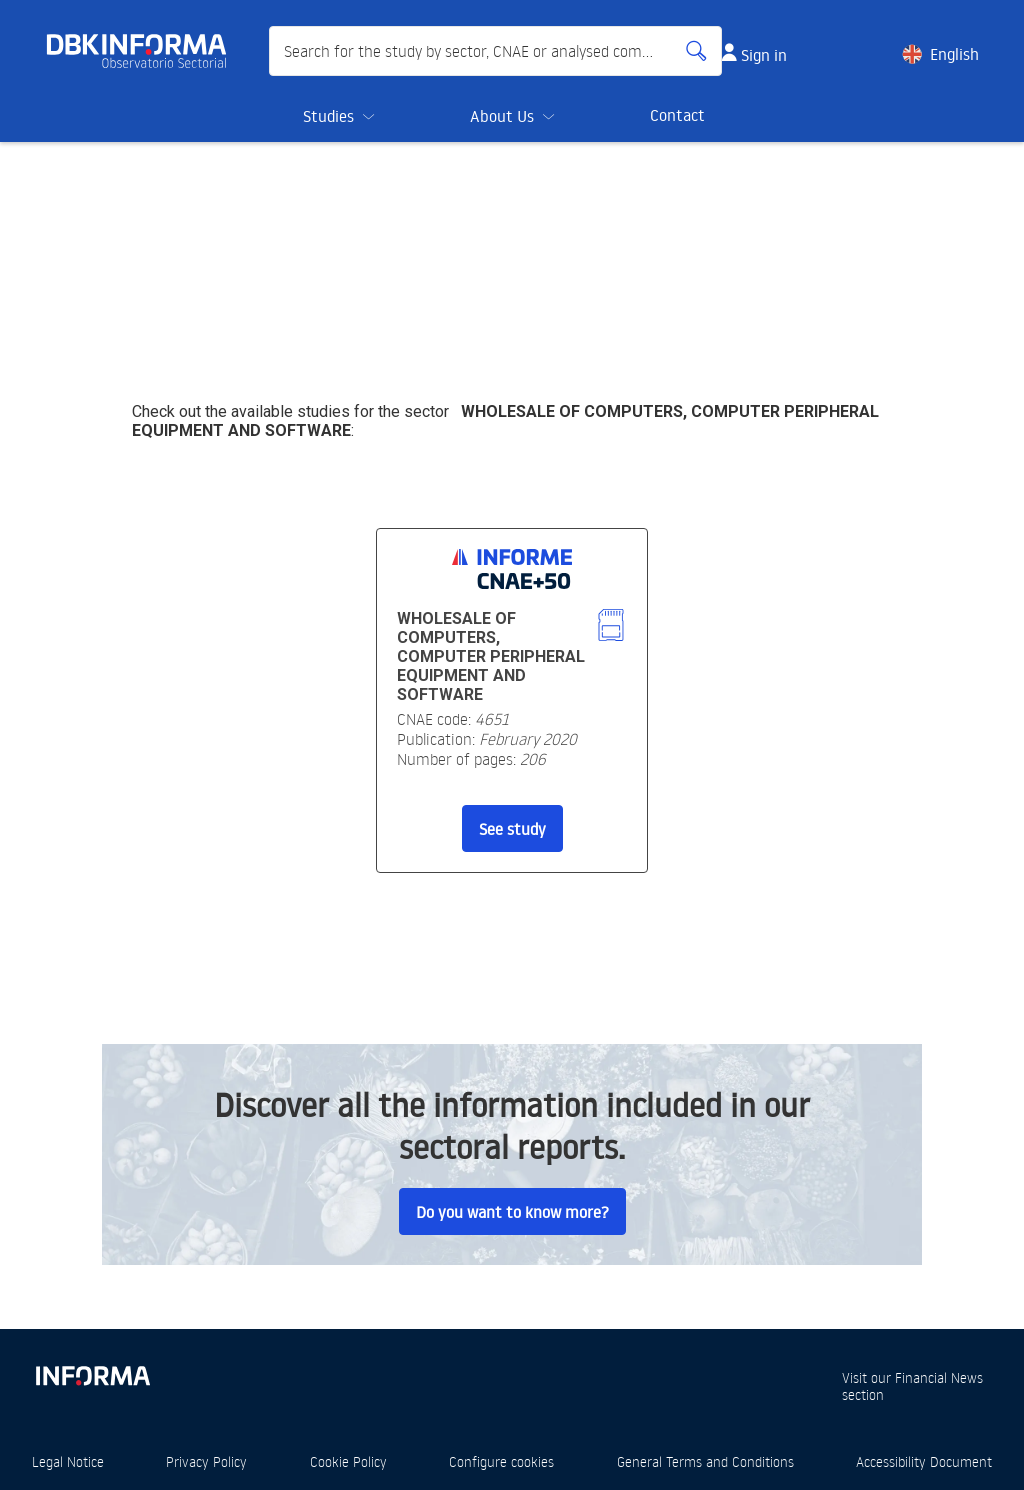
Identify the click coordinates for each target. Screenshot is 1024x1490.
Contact (677, 115)
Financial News (939, 1377)
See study (512, 829)
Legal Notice (68, 1461)
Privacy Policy (206, 1461)
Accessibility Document (924, 1461)
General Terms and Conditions (705, 1461)
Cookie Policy (348, 1461)
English (954, 54)
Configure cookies (501, 1461)
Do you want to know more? (512, 1212)
